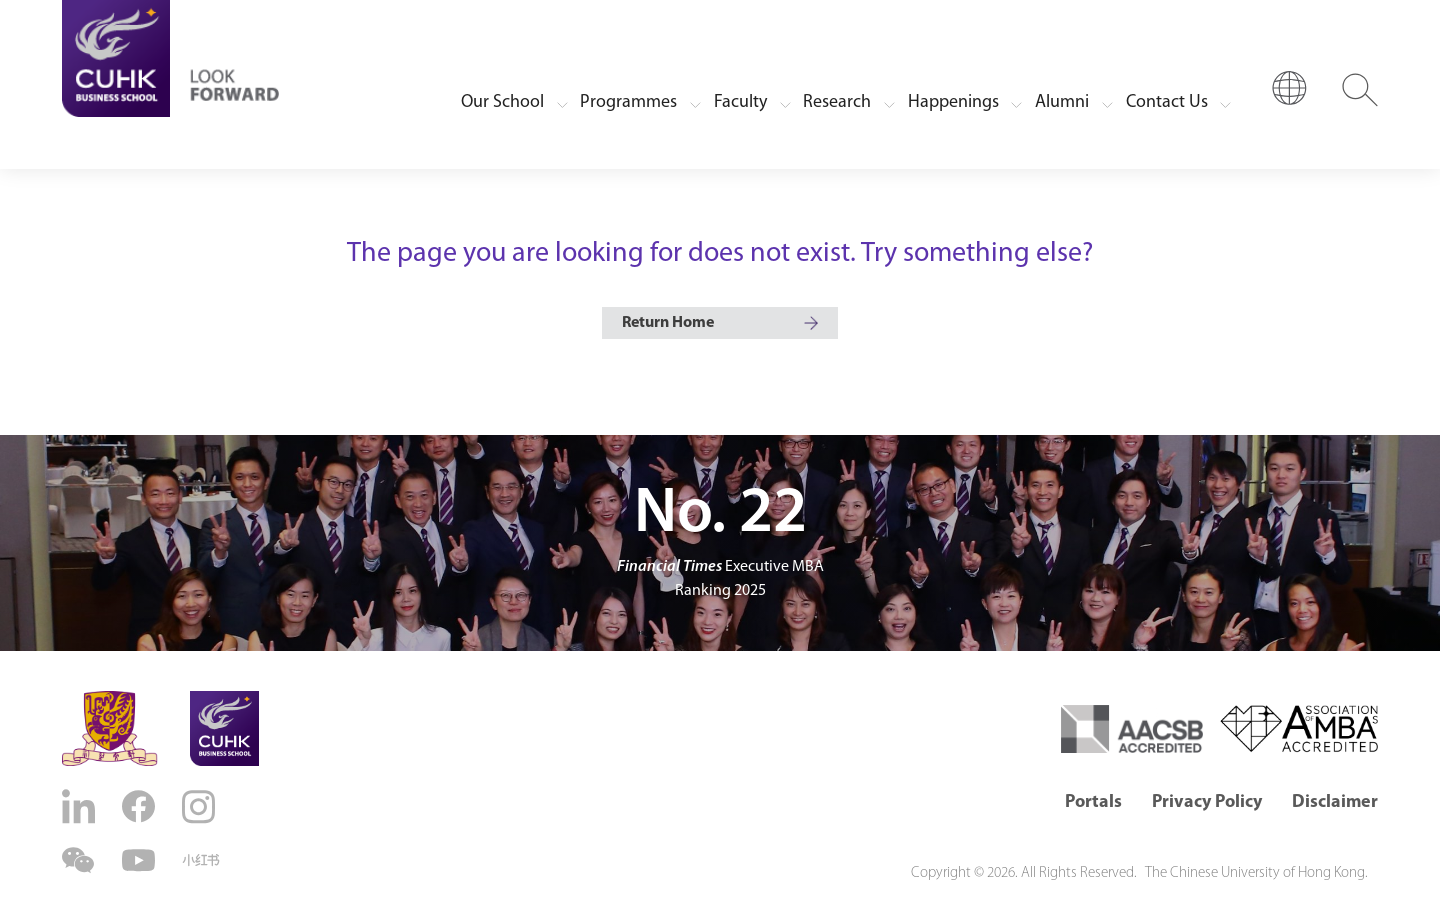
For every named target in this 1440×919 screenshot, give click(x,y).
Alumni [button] (1062, 102)
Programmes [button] (628, 102)
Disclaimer (1335, 802)
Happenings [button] (953, 102)
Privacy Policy (1207, 802)
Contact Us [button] (1167, 102)
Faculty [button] (740, 102)
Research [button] (837, 102)
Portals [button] (1093, 802)
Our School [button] (502, 102)
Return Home (668, 323)
